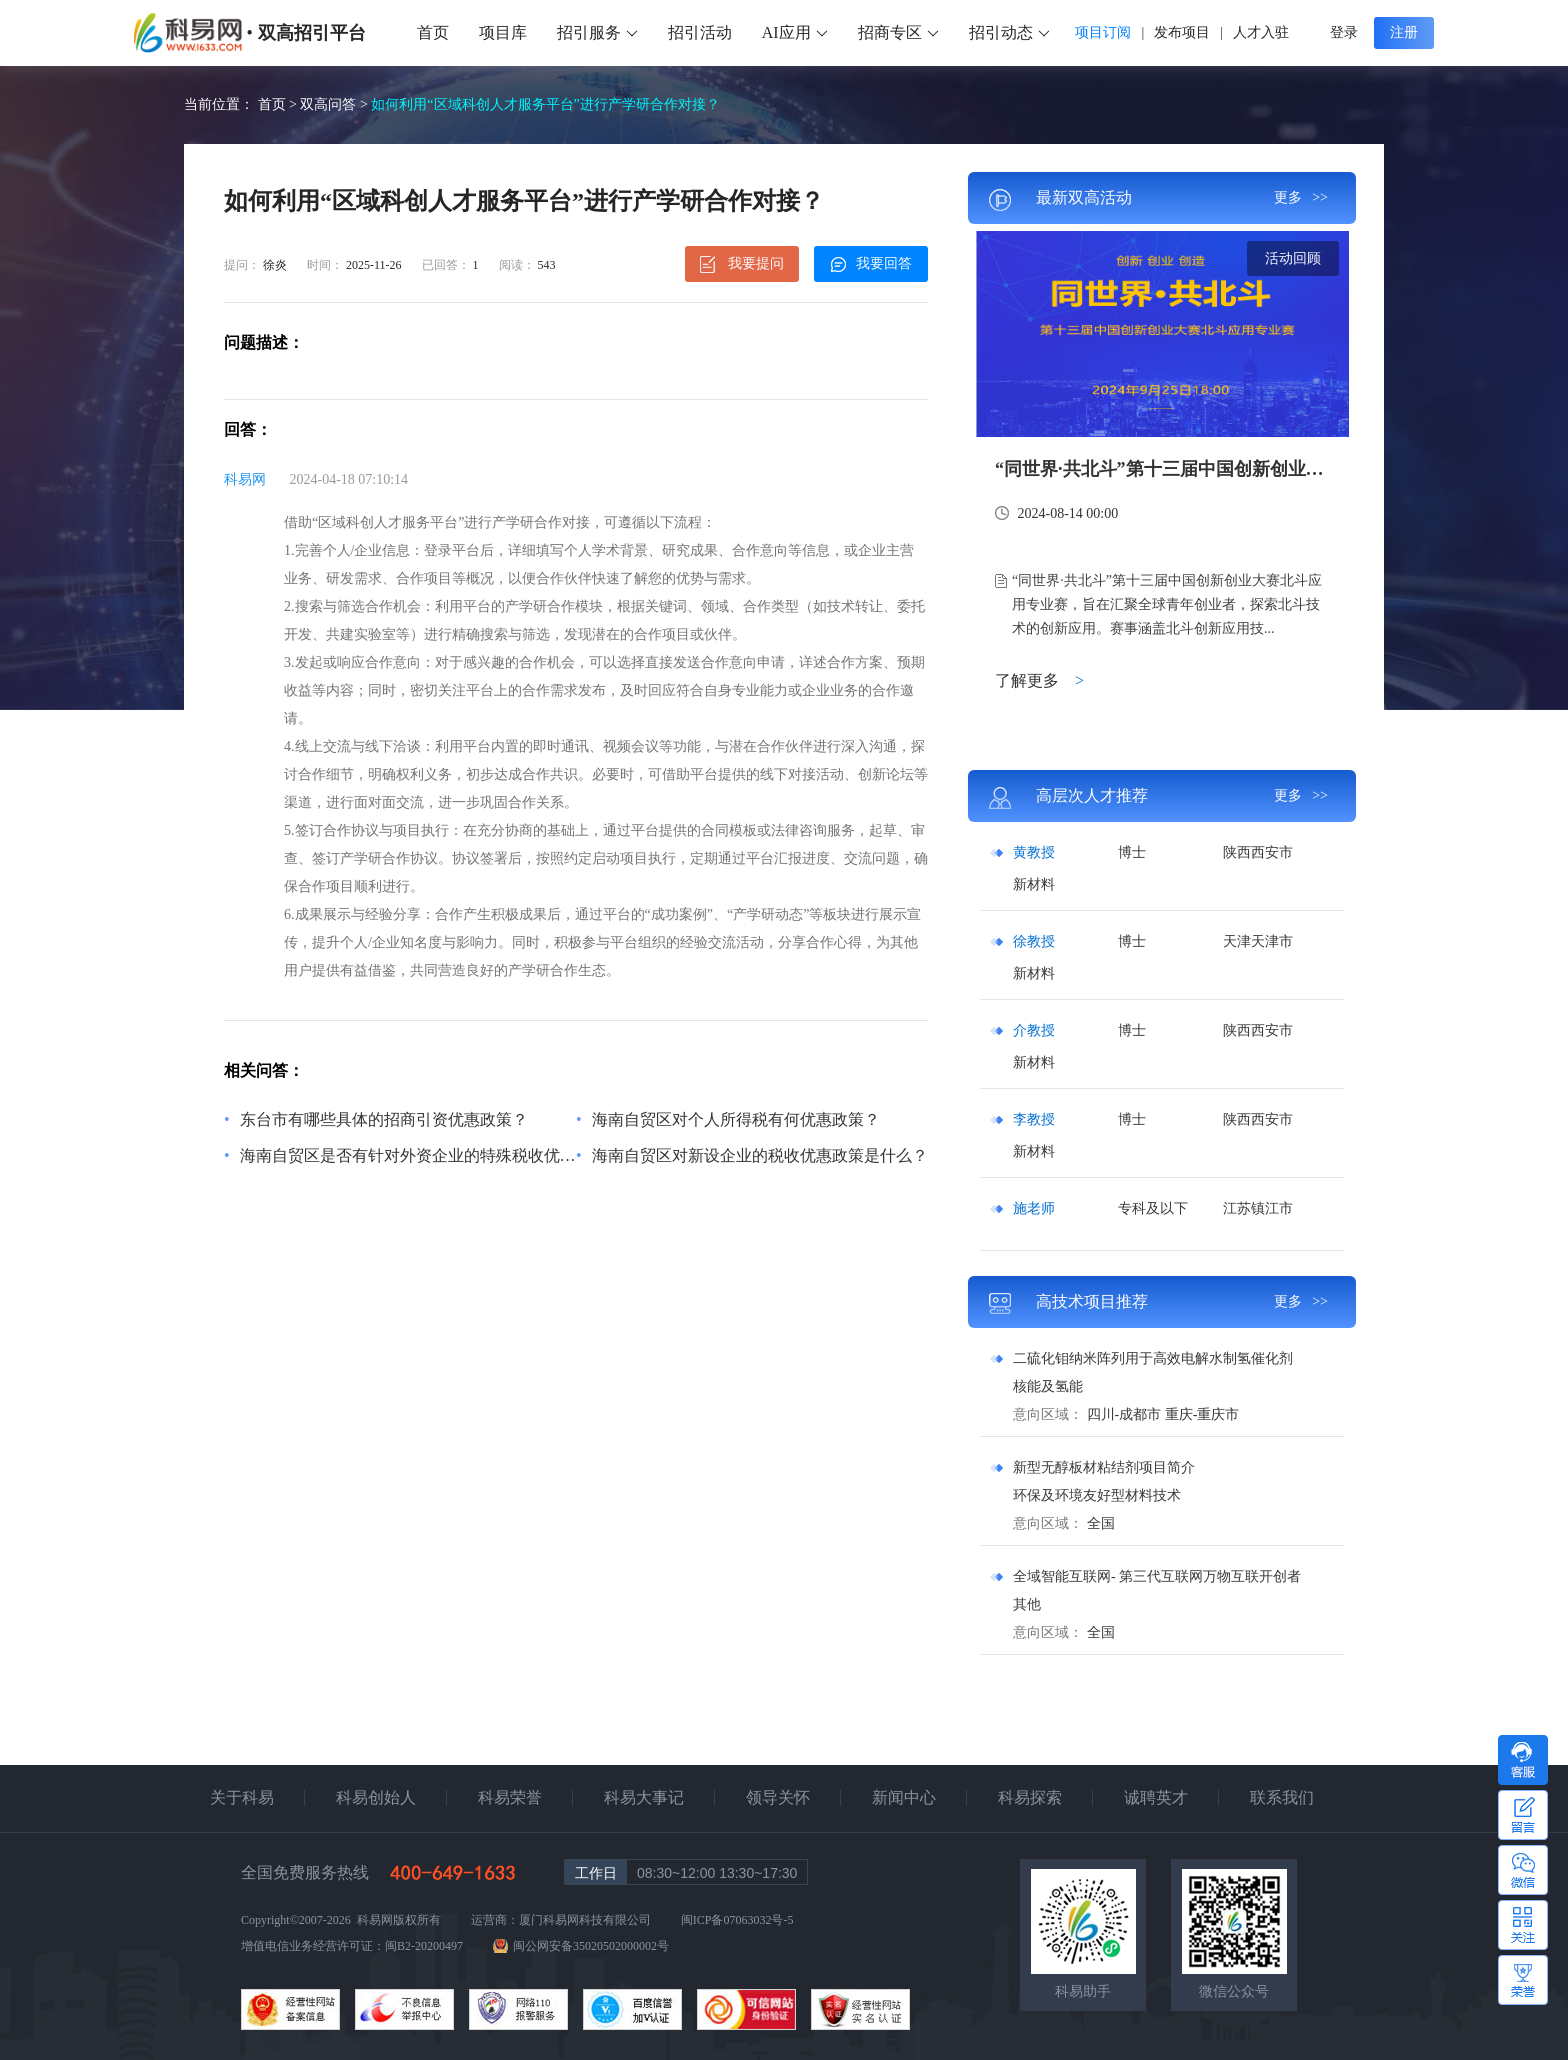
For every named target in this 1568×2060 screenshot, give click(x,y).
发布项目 (1182, 32)
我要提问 (742, 264)
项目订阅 (1103, 32)
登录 (1344, 32)
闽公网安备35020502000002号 (591, 1946)
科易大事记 (644, 1797)
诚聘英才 (1156, 1797)
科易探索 (1030, 1797)
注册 (1404, 32)
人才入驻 (1261, 32)
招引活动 (700, 32)
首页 (433, 32)
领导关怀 (778, 1797)
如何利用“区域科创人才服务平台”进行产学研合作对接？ (545, 104)
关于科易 (242, 1797)
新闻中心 (904, 1797)
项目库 (503, 32)
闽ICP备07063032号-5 (737, 1920)
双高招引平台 (312, 33)
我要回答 (871, 264)
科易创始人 (376, 1797)
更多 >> (1301, 197)
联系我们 (1282, 1797)
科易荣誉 (510, 1797)
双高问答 (328, 104)
